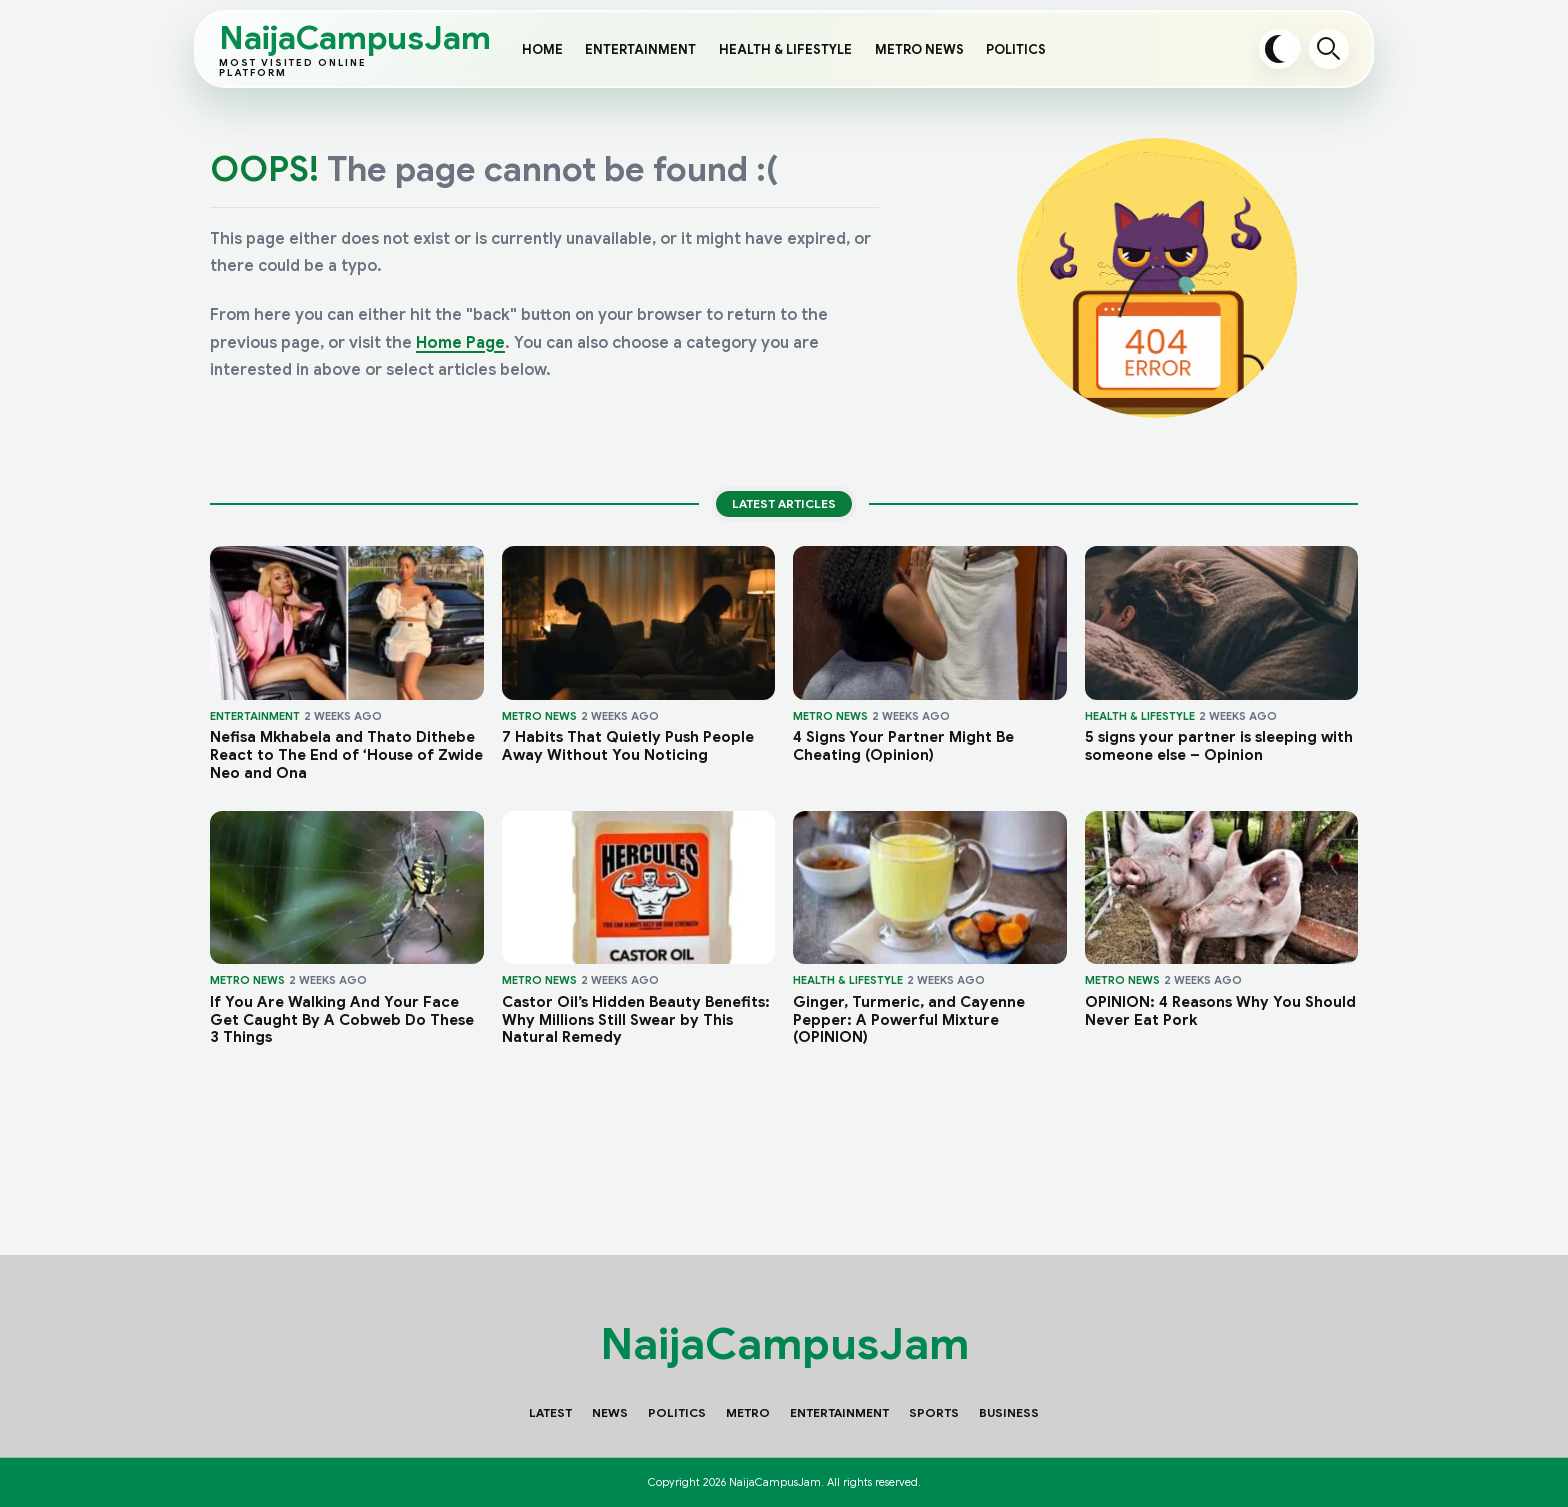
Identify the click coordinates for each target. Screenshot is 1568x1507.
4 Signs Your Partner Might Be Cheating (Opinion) (903, 746)
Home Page (460, 343)
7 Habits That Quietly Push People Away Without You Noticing (628, 746)
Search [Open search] (1329, 49)
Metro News (919, 49)
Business (1009, 1412)
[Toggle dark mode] (1279, 49)
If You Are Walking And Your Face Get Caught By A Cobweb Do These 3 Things (342, 1020)
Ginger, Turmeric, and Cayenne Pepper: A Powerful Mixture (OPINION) (909, 1020)
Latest (550, 1412)
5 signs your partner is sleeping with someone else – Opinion (1219, 746)
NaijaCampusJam (314, 49)
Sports (934, 1412)
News (610, 1412)
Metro (748, 1412)
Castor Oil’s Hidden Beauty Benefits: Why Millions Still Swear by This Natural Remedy (636, 1020)
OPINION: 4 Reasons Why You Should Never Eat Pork (1220, 1011)
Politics (1016, 49)
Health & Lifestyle (785, 49)
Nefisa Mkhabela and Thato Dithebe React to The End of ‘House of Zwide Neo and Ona (346, 755)
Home (542, 49)
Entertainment (640, 49)
